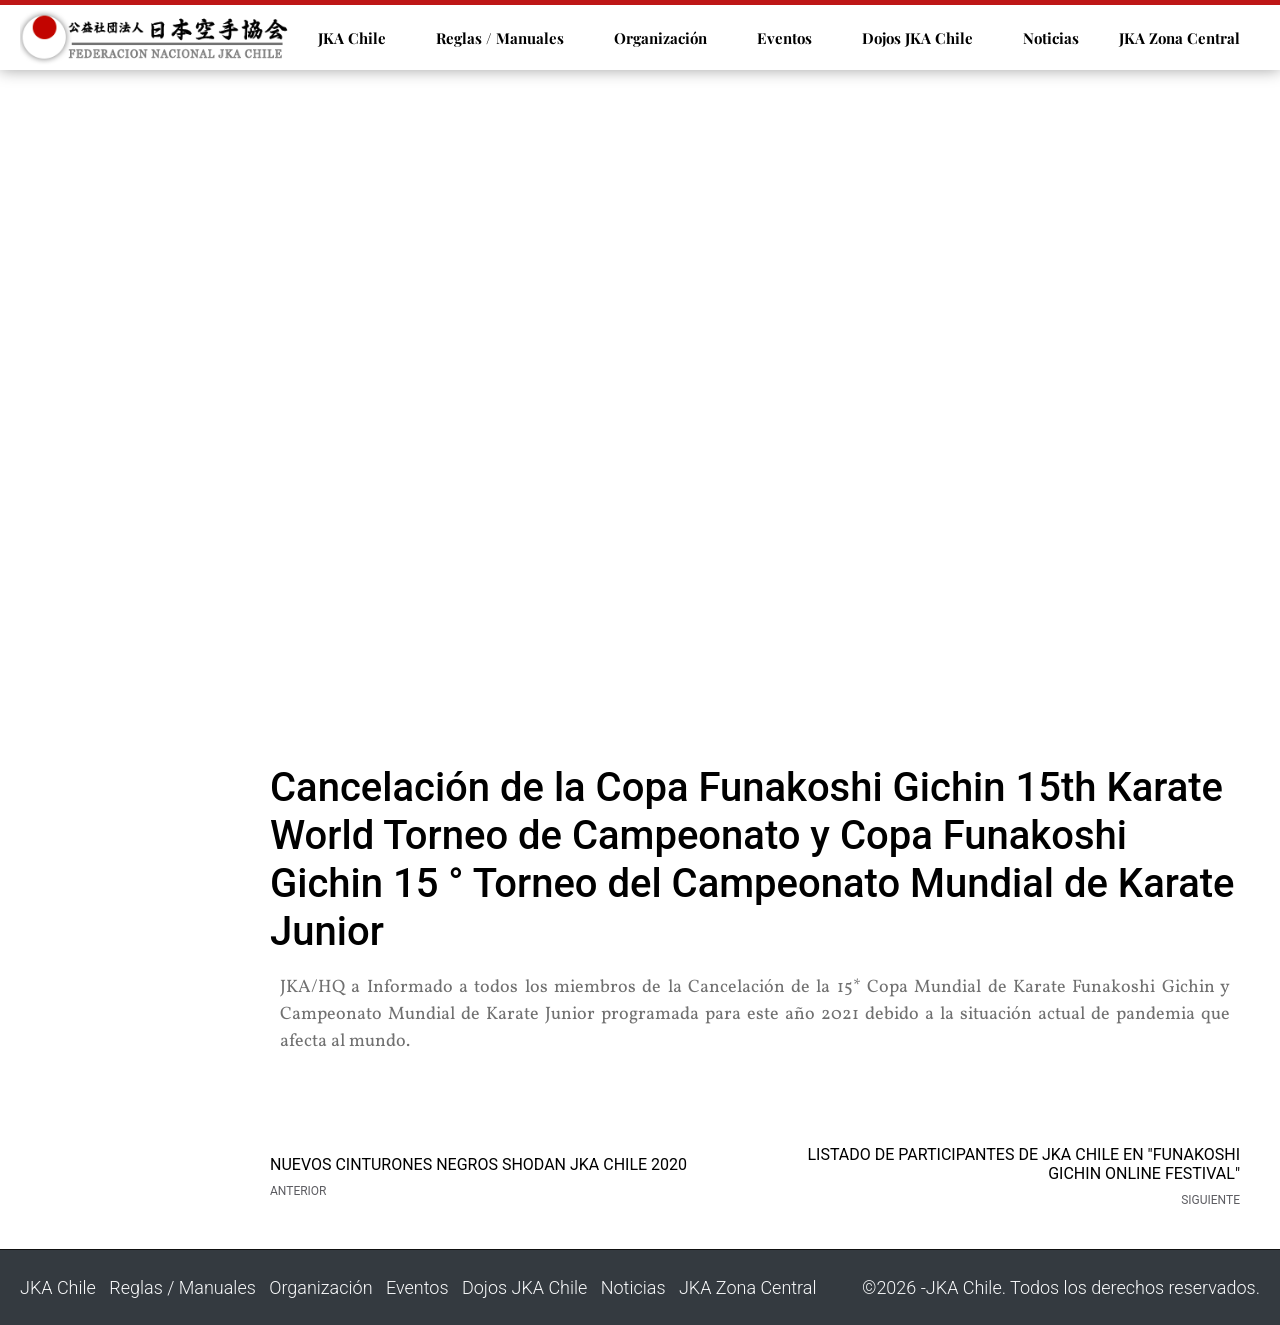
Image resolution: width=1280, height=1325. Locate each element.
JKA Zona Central (1179, 38)
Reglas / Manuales (500, 38)
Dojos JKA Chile (917, 38)
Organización (660, 38)
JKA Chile (352, 38)
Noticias (1051, 38)
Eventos (784, 38)
